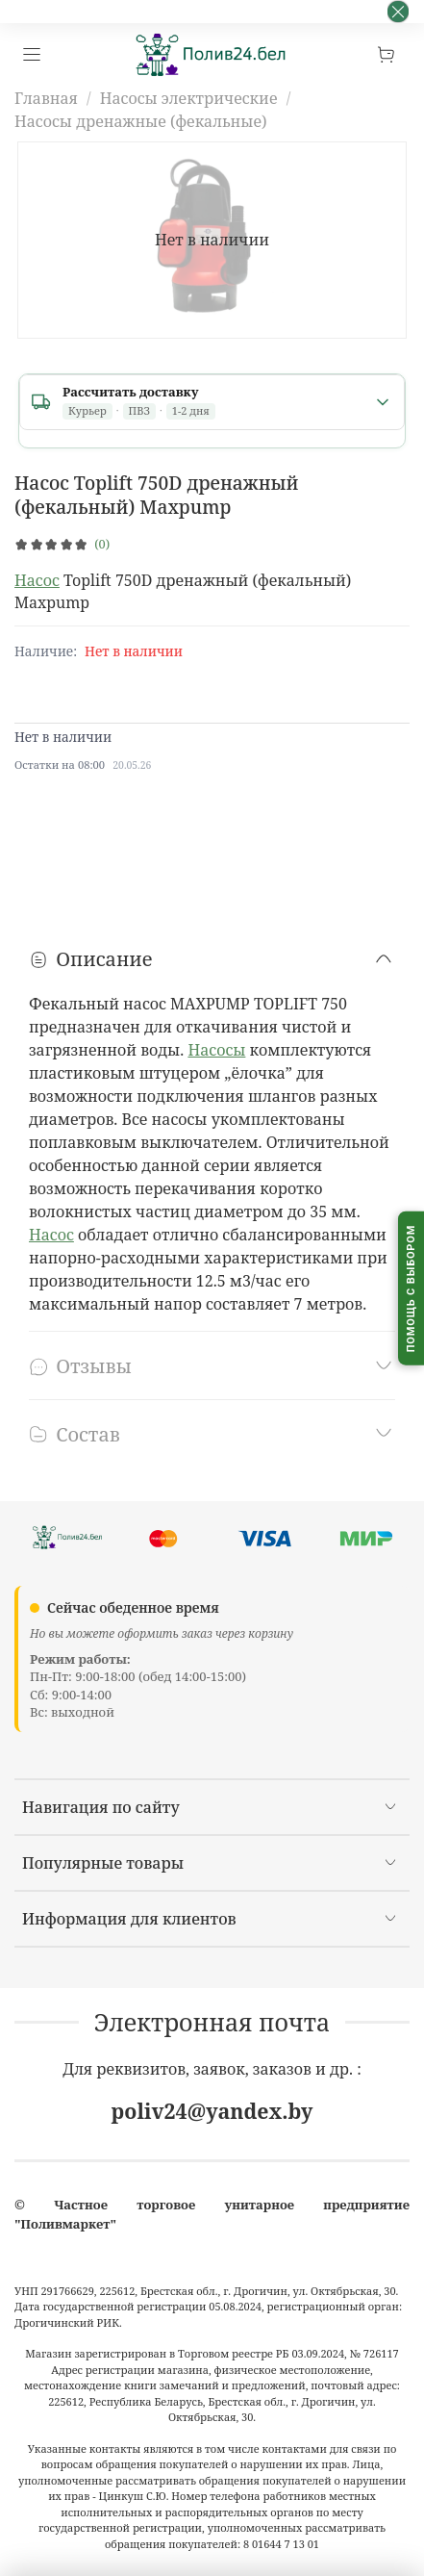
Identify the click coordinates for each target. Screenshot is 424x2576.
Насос (37, 580)
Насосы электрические (189, 98)
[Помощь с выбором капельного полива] (411, 1288)
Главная (46, 98)
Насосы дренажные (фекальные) (140, 121)
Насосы (216, 1049)
